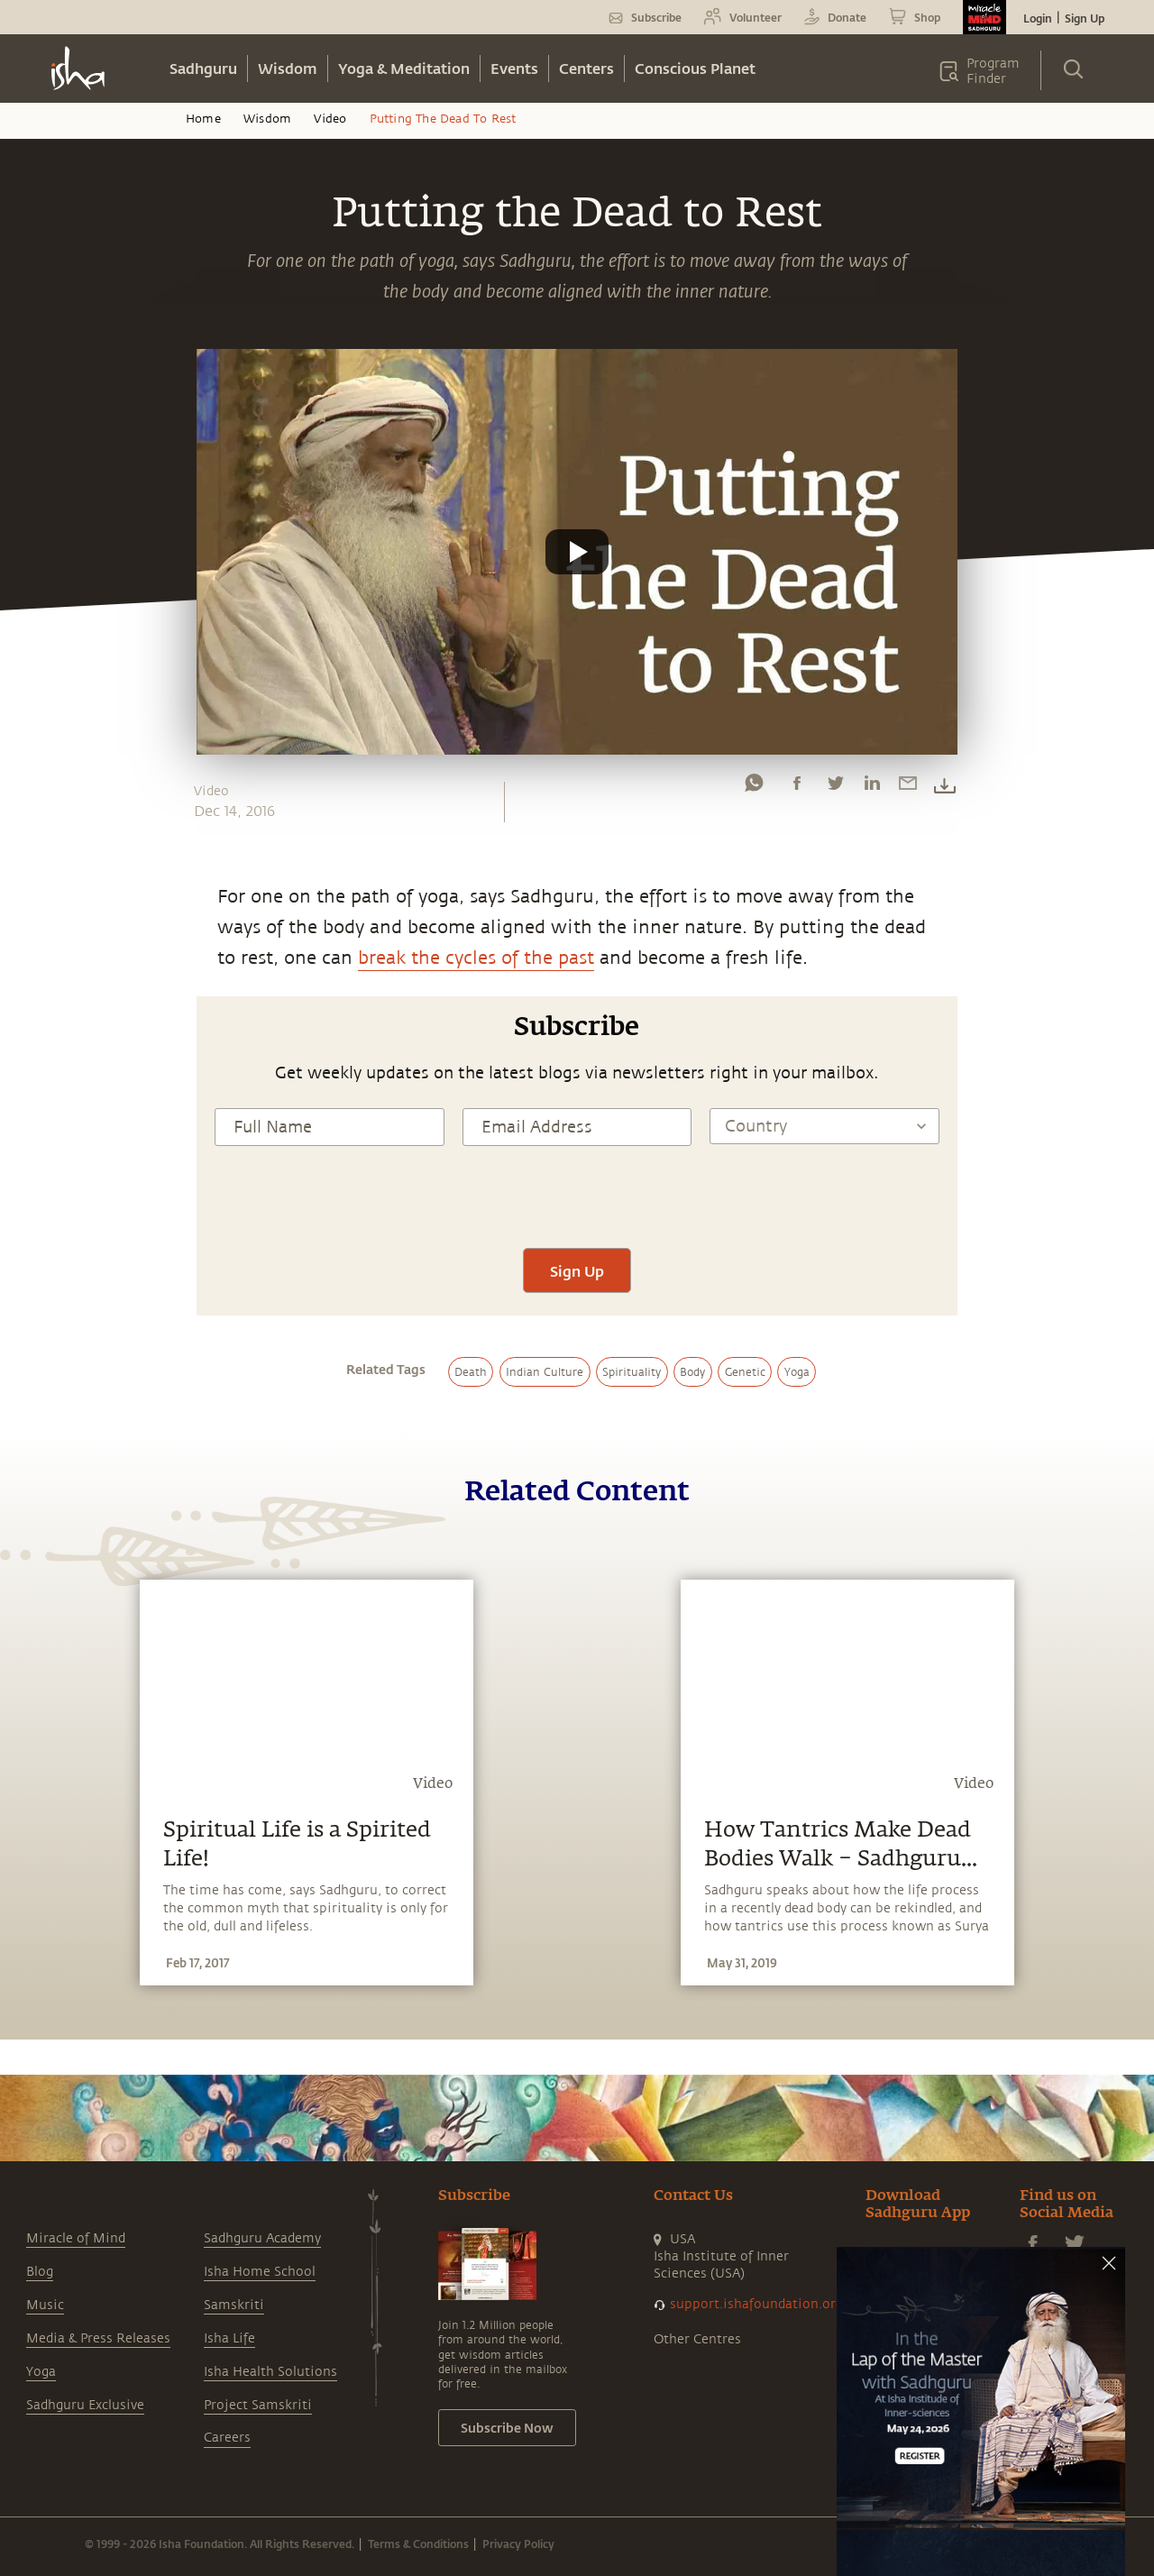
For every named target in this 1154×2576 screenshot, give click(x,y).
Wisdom (287, 68)
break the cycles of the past (476, 958)
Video (330, 119)
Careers (227, 2437)
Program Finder (993, 71)
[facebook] (797, 787)
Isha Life (229, 2338)
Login (1037, 18)
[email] (907, 787)
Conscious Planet (695, 68)
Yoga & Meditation (404, 68)
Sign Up (1084, 18)
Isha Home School (260, 2271)
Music (45, 2305)
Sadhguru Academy (262, 2238)
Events (514, 68)
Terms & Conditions (418, 2543)
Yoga (41, 2372)
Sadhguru (203, 68)
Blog (39, 2271)
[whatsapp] (754, 787)
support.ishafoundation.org (756, 2304)
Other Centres (697, 2339)
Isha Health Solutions (270, 2372)
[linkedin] (871, 787)
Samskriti (234, 2305)
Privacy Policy (518, 2543)
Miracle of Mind (75, 2238)
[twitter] (834, 787)
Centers (586, 68)
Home (203, 119)
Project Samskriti (258, 2405)
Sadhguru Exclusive (85, 2405)
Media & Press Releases (98, 2338)
